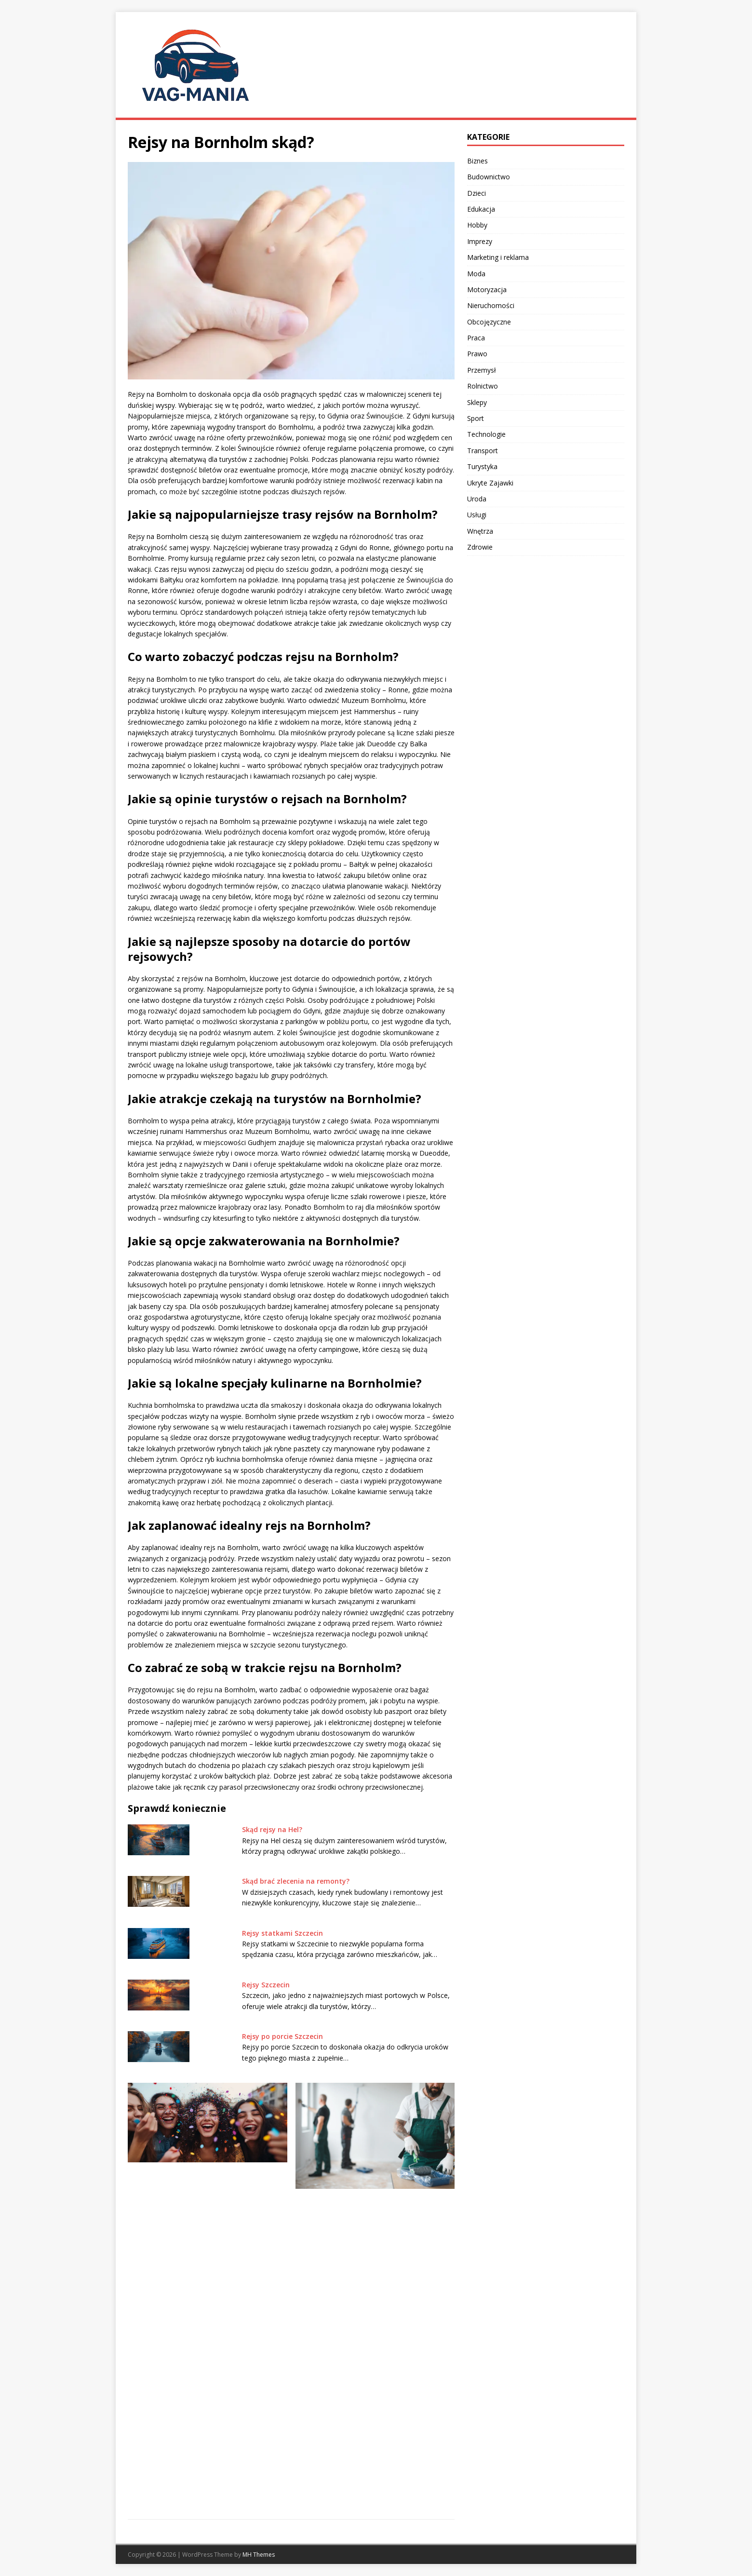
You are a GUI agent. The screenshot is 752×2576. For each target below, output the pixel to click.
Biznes (477, 160)
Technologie (486, 434)
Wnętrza (480, 531)
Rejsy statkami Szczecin (282, 1933)
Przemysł (481, 370)
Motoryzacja (487, 289)
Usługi (476, 514)
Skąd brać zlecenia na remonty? (295, 1881)
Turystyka (482, 466)
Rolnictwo (482, 386)
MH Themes (258, 2554)
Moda (476, 273)
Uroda (476, 498)
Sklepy (477, 402)
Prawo (477, 353)
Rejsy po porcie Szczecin (282, 2036)
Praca (476, 337)
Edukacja (481, 209)
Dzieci (476, 193)
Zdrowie (480, 547)
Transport (482, 450)
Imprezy (479, 241)
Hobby (477, 224)
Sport (475, 418)
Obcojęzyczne (489, 321)
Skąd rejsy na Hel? (272, 1829)
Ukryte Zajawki (490, 482)
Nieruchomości (490, 305)
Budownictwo (488, 176)
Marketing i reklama (498, 257)
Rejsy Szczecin (266, 1984)
